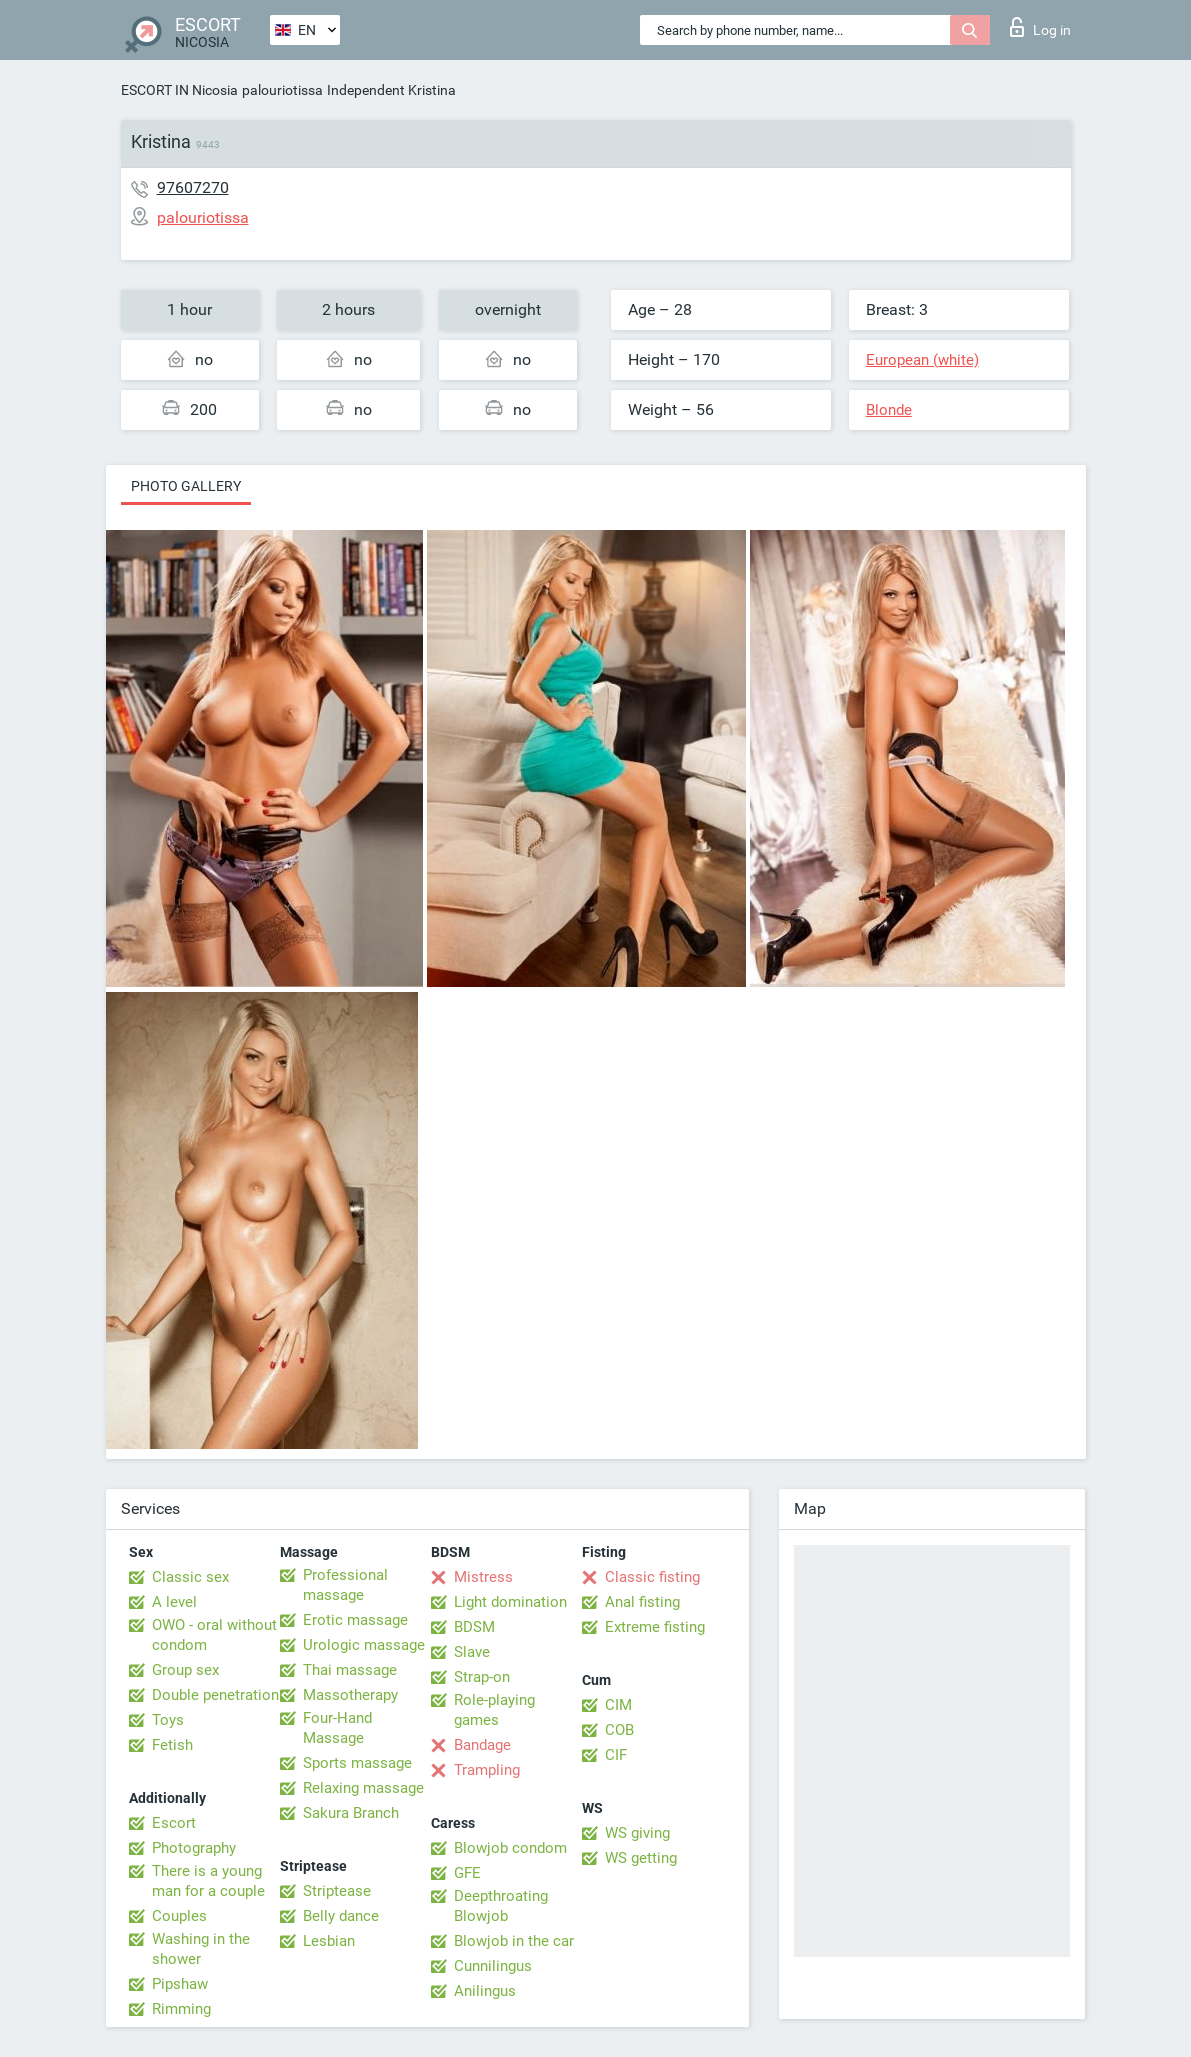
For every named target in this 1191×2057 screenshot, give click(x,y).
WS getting (641, 1858)
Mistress (483, 1577)
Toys (168, 1720)
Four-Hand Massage (337, 1728)
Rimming (181, 2009)
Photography (194, 1848)
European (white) (922, 360)
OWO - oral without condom (214, 1635)
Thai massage (350, 1670)
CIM (618, 1705)
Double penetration (215, 1695)
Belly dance (341, 1916)
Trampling (487, 1770)
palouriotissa (282, 90)
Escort (174, 1823)
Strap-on (482, 1677)
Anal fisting (642, 1602)
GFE (467, 1873)
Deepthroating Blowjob (501, 1906)
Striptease (337, 1891)
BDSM (474, 1627)
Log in (1040, 27)
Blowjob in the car (514, 1941)
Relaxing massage (363, 1788)
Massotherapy (350, 1695)
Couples (179, 1916)
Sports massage (357, 1763)
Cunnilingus (493, 1966)
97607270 (193, 187)
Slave (472, 1652)
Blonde (889, 410)
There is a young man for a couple (208, 1881)
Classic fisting (652, 1577)
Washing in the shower (201, 1949)
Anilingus (485, 1991)
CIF (616, 1755)
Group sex (185, 1670)
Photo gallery (186, 486)
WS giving (637, 1833)
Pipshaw (180, 1984)
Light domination (510, 1602)
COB (619, 1730)
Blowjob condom (510, 1848)
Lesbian (329, 1941)
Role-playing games (494, 1710)
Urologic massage (364, 1645)
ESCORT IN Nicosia (179, 90)
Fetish (172, 1745)
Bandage (482, 1745)
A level (174, 1602)
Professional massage (345, 1585)
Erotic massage (355, 1620)
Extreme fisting (655, 1627)
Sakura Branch (351, 1813)
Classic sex (190, 1577)
